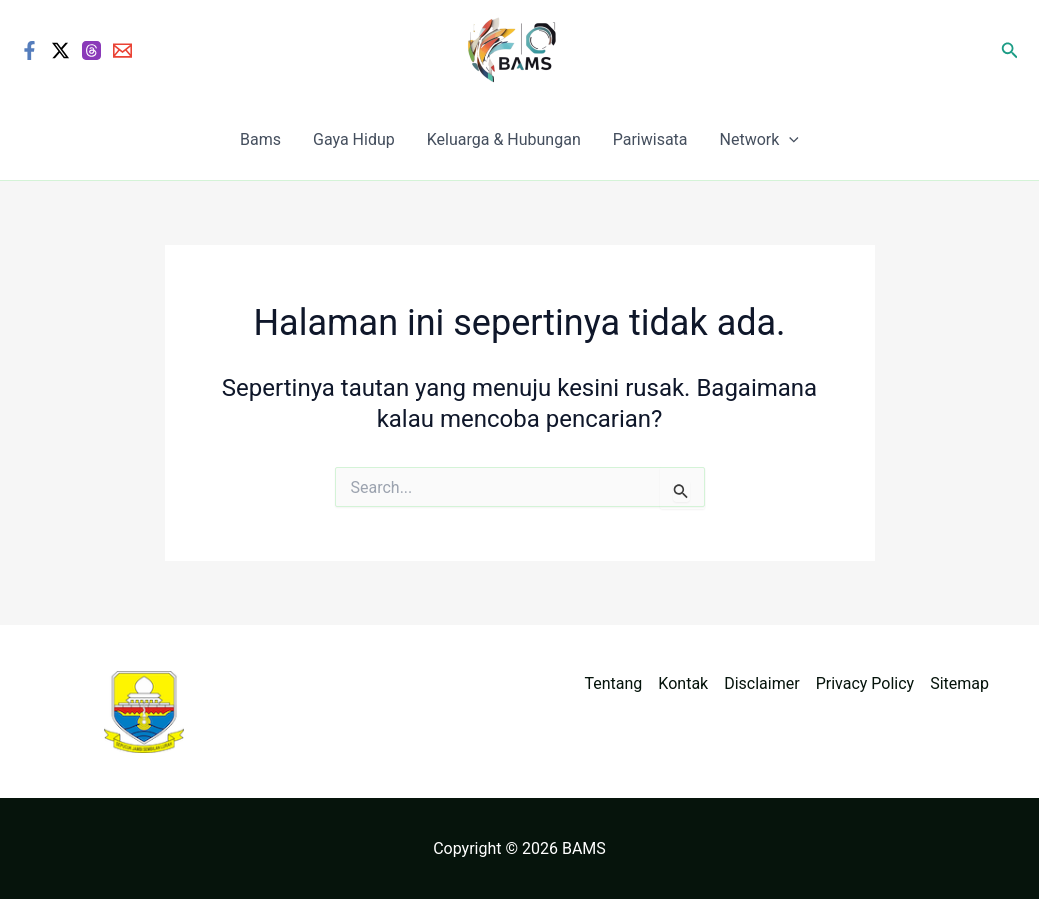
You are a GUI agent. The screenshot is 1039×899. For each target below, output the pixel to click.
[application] (789, 140)
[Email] (122, 50)
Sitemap (959, 683)
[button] (1010, 50)
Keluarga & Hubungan (504, 139)
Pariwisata (650, 139)
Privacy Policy (865, 683)
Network (759, 140)
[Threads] (91, 50)
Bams (260, 139)
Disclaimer (761, 683)
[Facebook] (29, 50)
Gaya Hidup (354, 139)
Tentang (614, 683)
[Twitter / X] (60, 50)
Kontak (683, 683)
